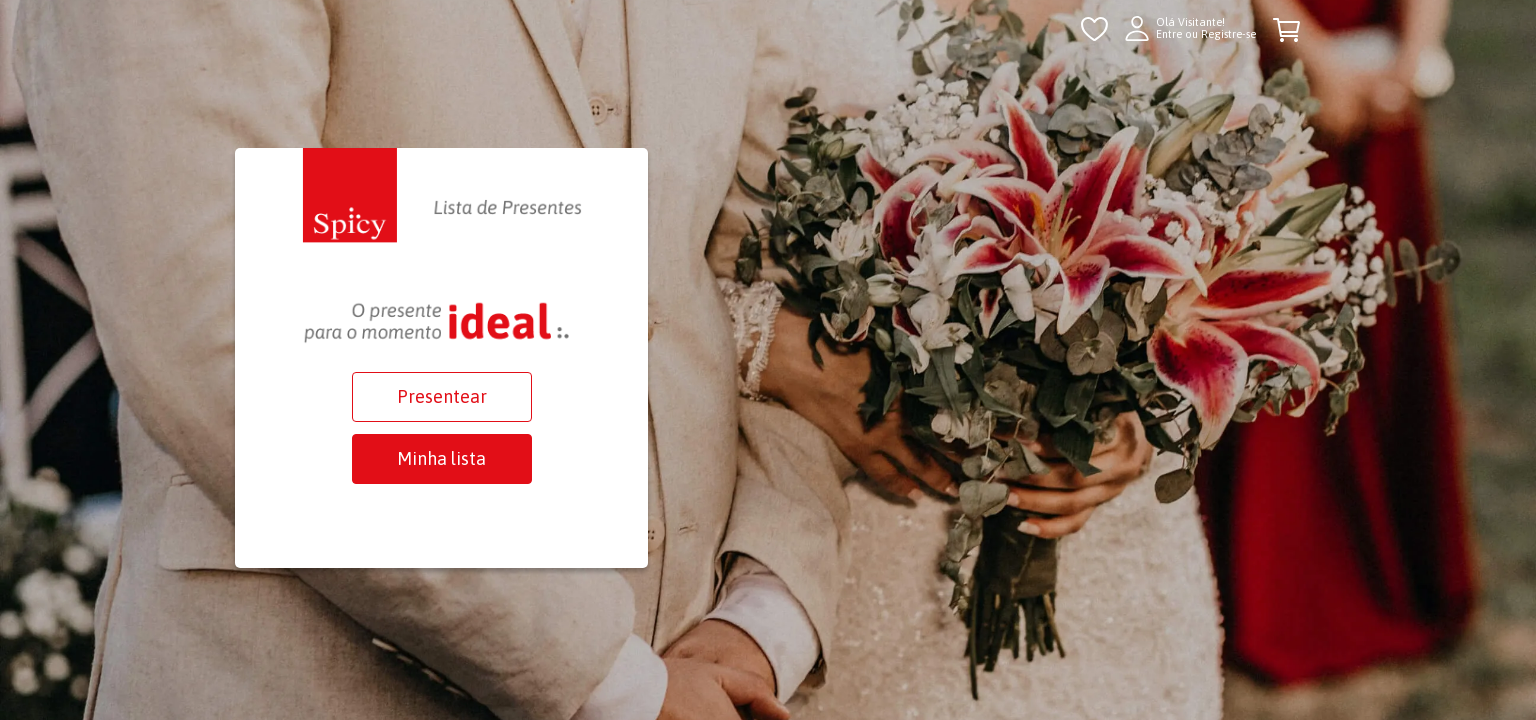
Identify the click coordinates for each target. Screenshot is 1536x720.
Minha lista (441, 458)
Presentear (442, 396)
